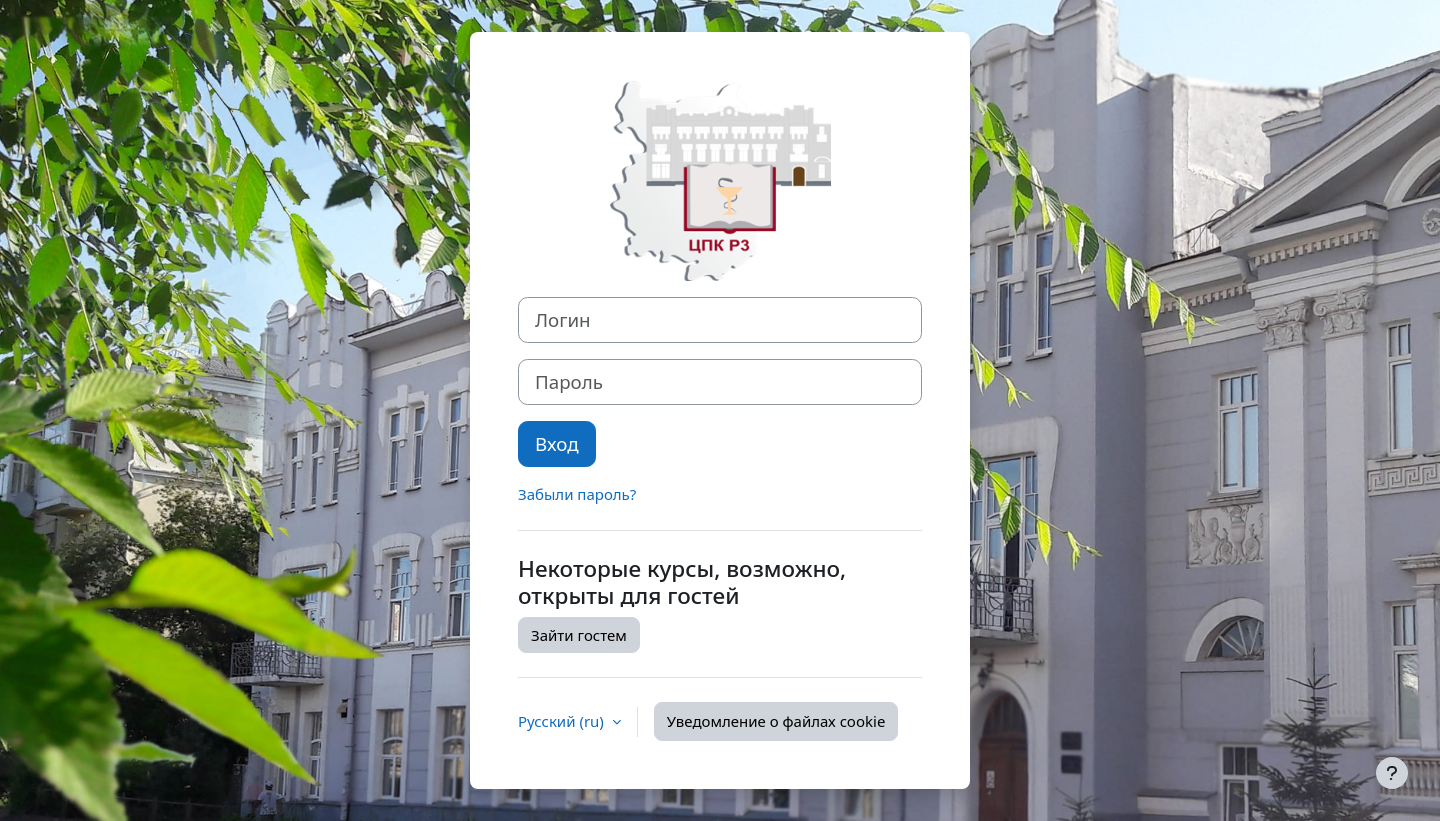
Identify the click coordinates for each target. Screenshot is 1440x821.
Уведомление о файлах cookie (776, 721)
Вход (557, 443)
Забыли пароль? (577, 494)
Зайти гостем (579, 635)
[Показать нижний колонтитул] (1392, 773)
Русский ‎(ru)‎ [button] (563, 721)
